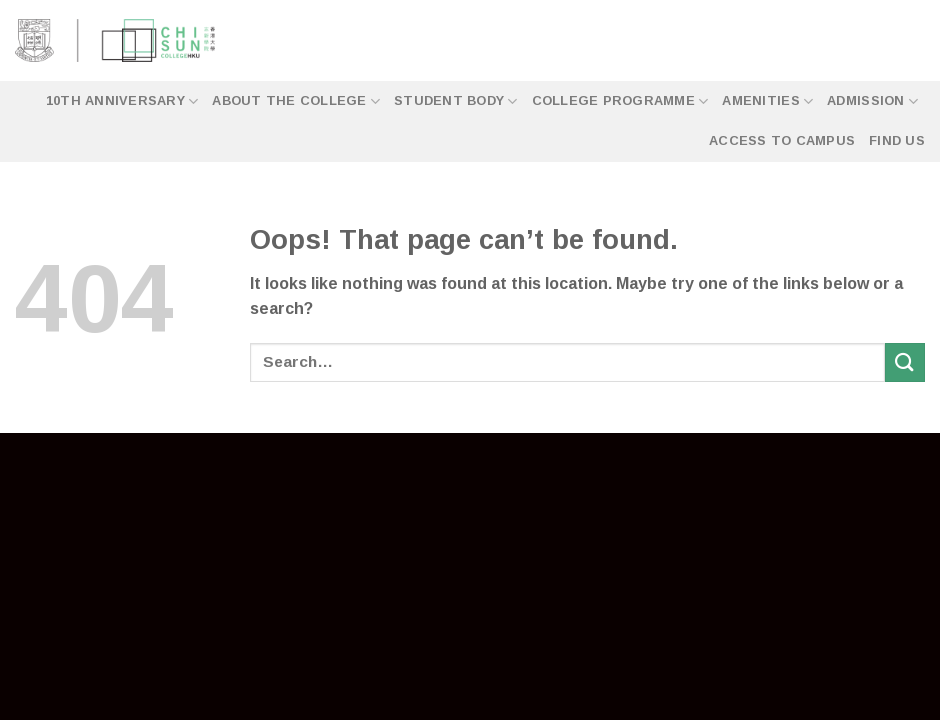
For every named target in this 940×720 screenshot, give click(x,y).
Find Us (897, 140)
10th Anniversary (122, 101)
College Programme (620, 101)
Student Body (456, 101)
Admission (872, 101)
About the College (296, 101)
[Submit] (905, 362)
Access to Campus (782, 140)
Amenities (767, 101)
